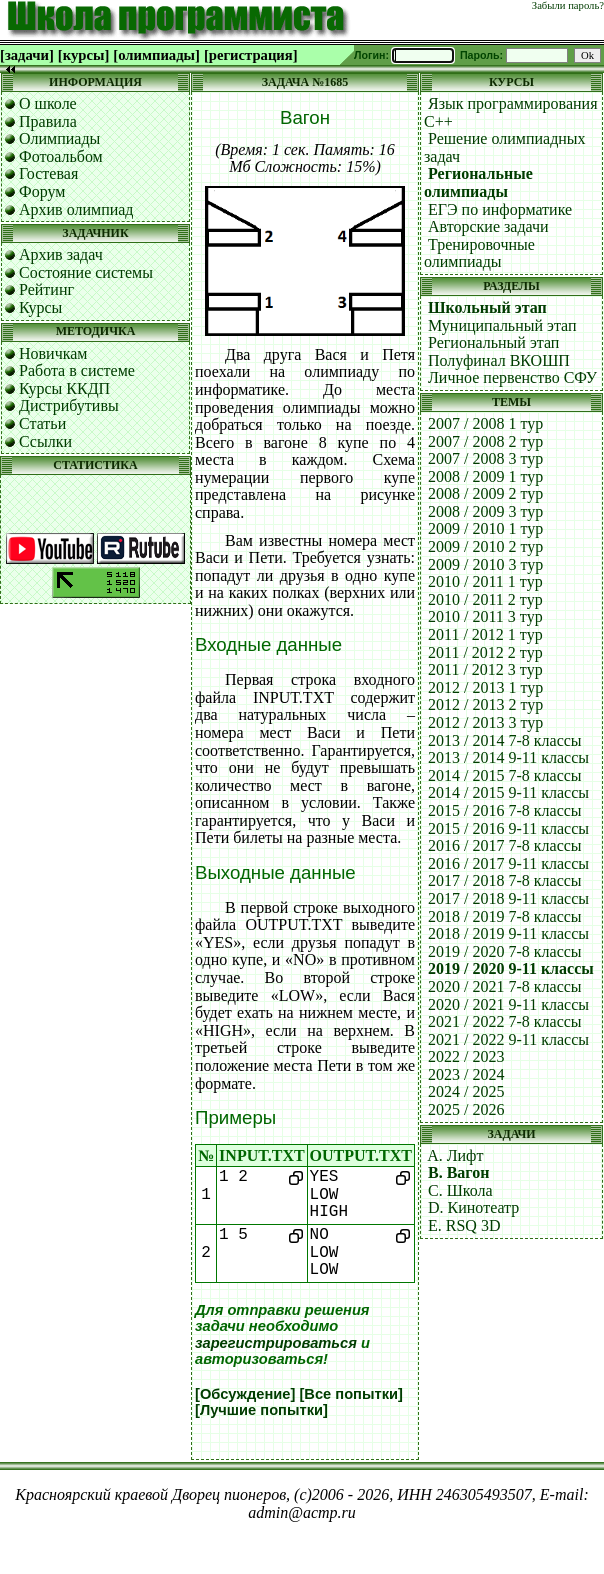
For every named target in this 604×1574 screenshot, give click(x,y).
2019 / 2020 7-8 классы (505, 951)
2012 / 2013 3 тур (485, 722)
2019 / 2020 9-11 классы (511, 968)
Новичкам (53, 353)
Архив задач (61, 254)
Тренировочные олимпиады (479, 253)
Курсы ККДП (64, 388)
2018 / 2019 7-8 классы (505, 916)
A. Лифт (455, 1155)
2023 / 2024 (466, 1074)
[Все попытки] (350, 1394)
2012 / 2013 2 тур (485, 704)
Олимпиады (59, 138)
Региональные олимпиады (478, 182)
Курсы (40, 307)
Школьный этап (487, 307)
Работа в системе (77, 370)
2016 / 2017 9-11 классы (508, 863)
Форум (42, 191)
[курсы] (83, 55)
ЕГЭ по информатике (500, 209)
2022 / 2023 (466, 1056)
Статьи (42, 423)
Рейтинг (46, 289)
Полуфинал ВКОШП (499, 360)
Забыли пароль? (568, 5)
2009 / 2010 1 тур (485, 528)
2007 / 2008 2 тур (485, 441)
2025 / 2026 (466, 1109)
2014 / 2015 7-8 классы (505, 775)
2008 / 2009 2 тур (485, 493)
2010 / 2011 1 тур (485, 581)
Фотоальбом (61, 156)
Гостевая (48, 173)
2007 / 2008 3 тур (485, 458)
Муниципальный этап (502, 325)
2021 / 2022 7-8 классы (505, 1021)
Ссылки (45, 441)
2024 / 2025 (466, 1091)
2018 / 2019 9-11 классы (508, 933)
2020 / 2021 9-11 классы (508, 1004)
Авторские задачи (488, 226)
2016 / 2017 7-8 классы (505, 845)
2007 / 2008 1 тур (485, 423)
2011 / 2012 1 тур (485, 634)
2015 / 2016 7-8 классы (505, 810)
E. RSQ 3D (464, 1225)
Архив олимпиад (76, 209)
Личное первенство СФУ (512, 377)
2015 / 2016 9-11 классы (508, 828)
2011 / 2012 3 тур (485, 669)
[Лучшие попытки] (261, 1410)
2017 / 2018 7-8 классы (505, 880)
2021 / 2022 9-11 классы (508, 1039)
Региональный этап (493, 342)
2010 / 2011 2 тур (485, 599)
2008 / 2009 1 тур (485, 476)
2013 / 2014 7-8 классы (505, 740)
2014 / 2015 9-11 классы (508, 792)
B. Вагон (458, 1172)
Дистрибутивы (69, 405)
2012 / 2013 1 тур (485, 687)
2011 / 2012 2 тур (485, 652)
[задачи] (27, 55)
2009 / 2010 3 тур (485, 564)
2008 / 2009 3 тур (485, 511)
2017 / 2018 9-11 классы (508, 898)
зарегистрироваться (276, 1343)
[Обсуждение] (245, 1394)
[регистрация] (251, 55)
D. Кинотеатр (473, 1207)
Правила (48, 121)
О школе (48, 103)
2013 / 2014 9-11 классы (508, 757)
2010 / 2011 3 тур (485, 616)
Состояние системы (86, 272)
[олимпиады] (156, 55)
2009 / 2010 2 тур (485, 546)
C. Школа (460, 1190)
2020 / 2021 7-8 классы (505, 986)
